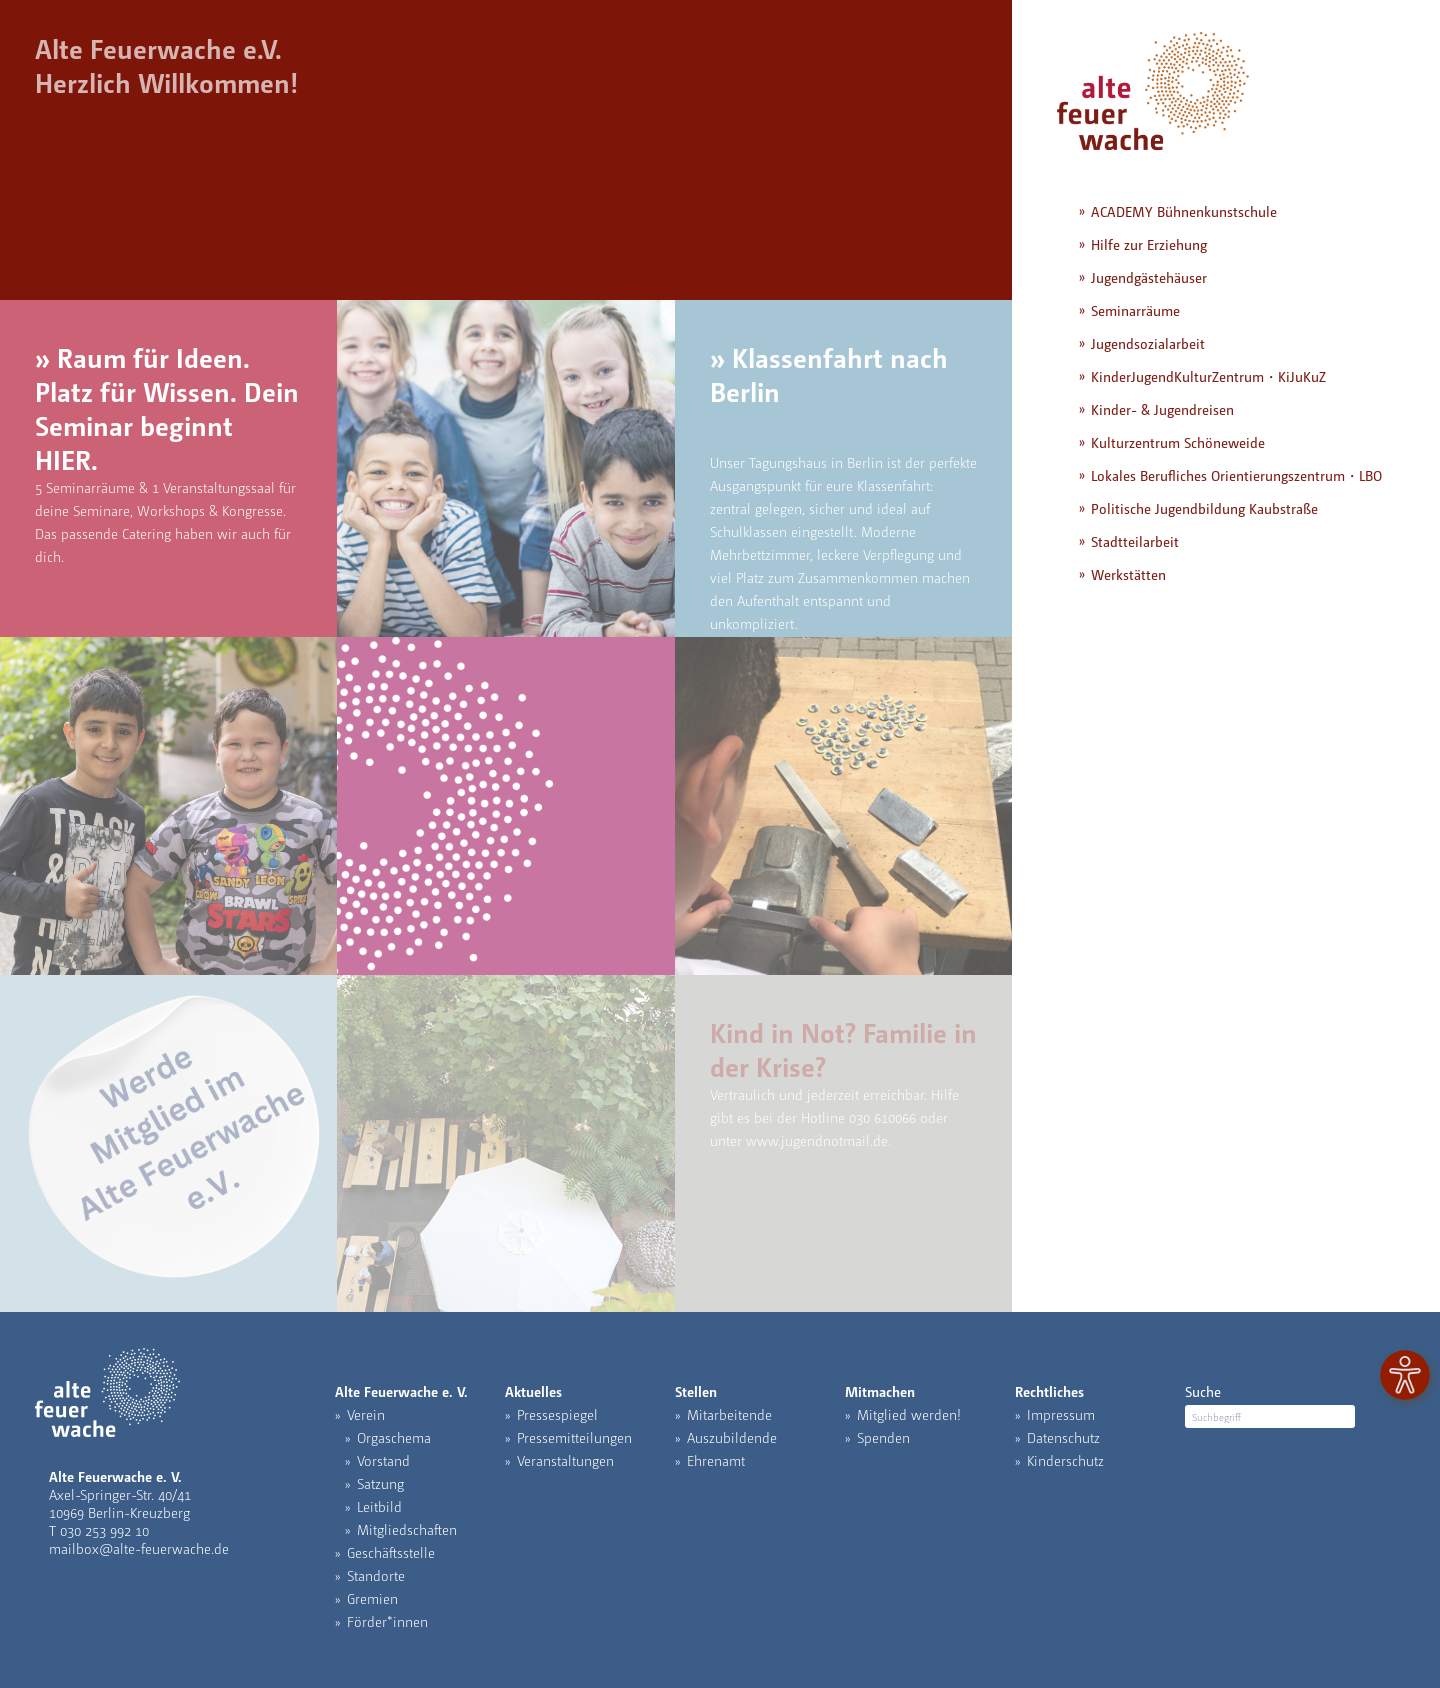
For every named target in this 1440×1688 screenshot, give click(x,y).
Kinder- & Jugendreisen (1162, 409)
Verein (366, 1414)
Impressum (1061, 1414)
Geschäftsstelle (391, 1552)
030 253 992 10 (104, 1530)
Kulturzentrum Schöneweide (1178, 442)
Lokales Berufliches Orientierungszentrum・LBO (1236, 475)
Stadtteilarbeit (1135, 541)
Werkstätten (1128, 574)
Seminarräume (1135, 310)
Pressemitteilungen (574, 1437)
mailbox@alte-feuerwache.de (139, 1548)
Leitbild (379, 1506)
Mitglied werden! (909, 1414)
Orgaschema (394, 1437)
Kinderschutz (1065, 1460)
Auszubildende (732, 1437)
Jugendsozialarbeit (1148, 343)
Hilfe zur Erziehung (1149, 244)
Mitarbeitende (729, 1414)
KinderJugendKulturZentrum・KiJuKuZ (1208, 376)
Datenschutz (1063, 1437)
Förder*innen (387, 1621)
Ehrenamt (716, 1460)
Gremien (372, 1598)
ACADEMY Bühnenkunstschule (1184, 211)
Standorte (376, 1575)
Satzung (380, 1483)
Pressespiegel (557, 1414)
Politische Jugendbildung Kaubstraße (1204, 508)
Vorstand (383, 1460)
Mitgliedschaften (407, 1529)
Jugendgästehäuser (1149, 277)
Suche (1203, 1391)
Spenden (883, 1437)
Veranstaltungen (565, 1460)
